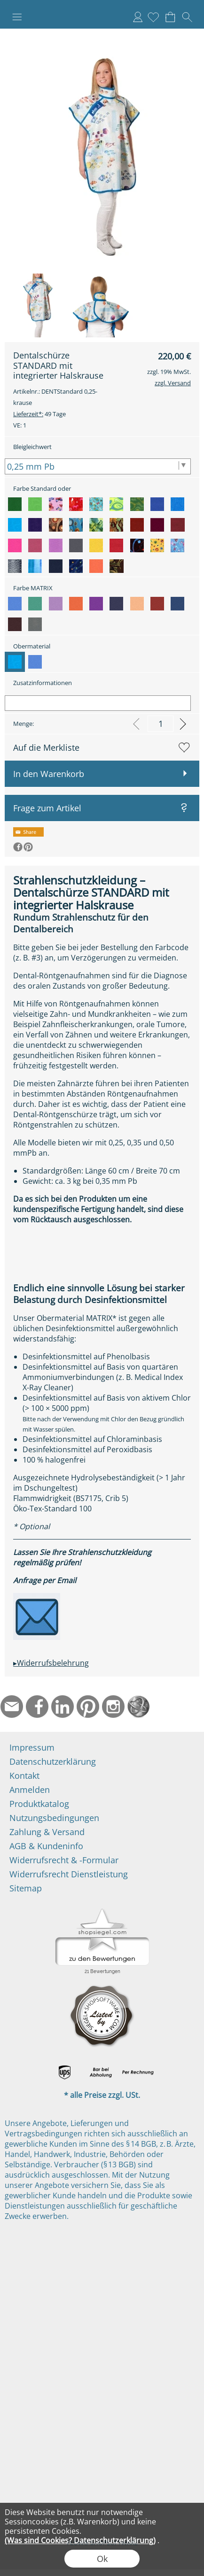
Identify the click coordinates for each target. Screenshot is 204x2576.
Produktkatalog (39, 1803)
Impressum (32, 1747)
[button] (16, 17)
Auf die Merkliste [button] (46, 747)
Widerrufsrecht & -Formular (63, 1860)
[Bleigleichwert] (97, 466)
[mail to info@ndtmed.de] (12, 1706)
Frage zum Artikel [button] (47, 808)
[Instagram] (113, 1706)
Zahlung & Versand (47, 1831)
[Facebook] (37, 1706)
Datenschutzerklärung (52, 1761)
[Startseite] (138, 1706)
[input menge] (160, 724)
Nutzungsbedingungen (54, 1817)
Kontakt (24, 1775)
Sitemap (25, 1888)
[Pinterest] (88, 1706)
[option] (15, 504)
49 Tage (39, 414)
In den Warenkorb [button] (48, 773)
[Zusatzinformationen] (98, 703)
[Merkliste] (153, 17)
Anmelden (138, 17)
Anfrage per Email (44, 1580)
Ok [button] (102, 2558)
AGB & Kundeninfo (46, 1846)
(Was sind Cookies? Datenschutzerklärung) (80, 2540)
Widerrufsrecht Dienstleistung (68, 1874)
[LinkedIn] (62, 1706)
